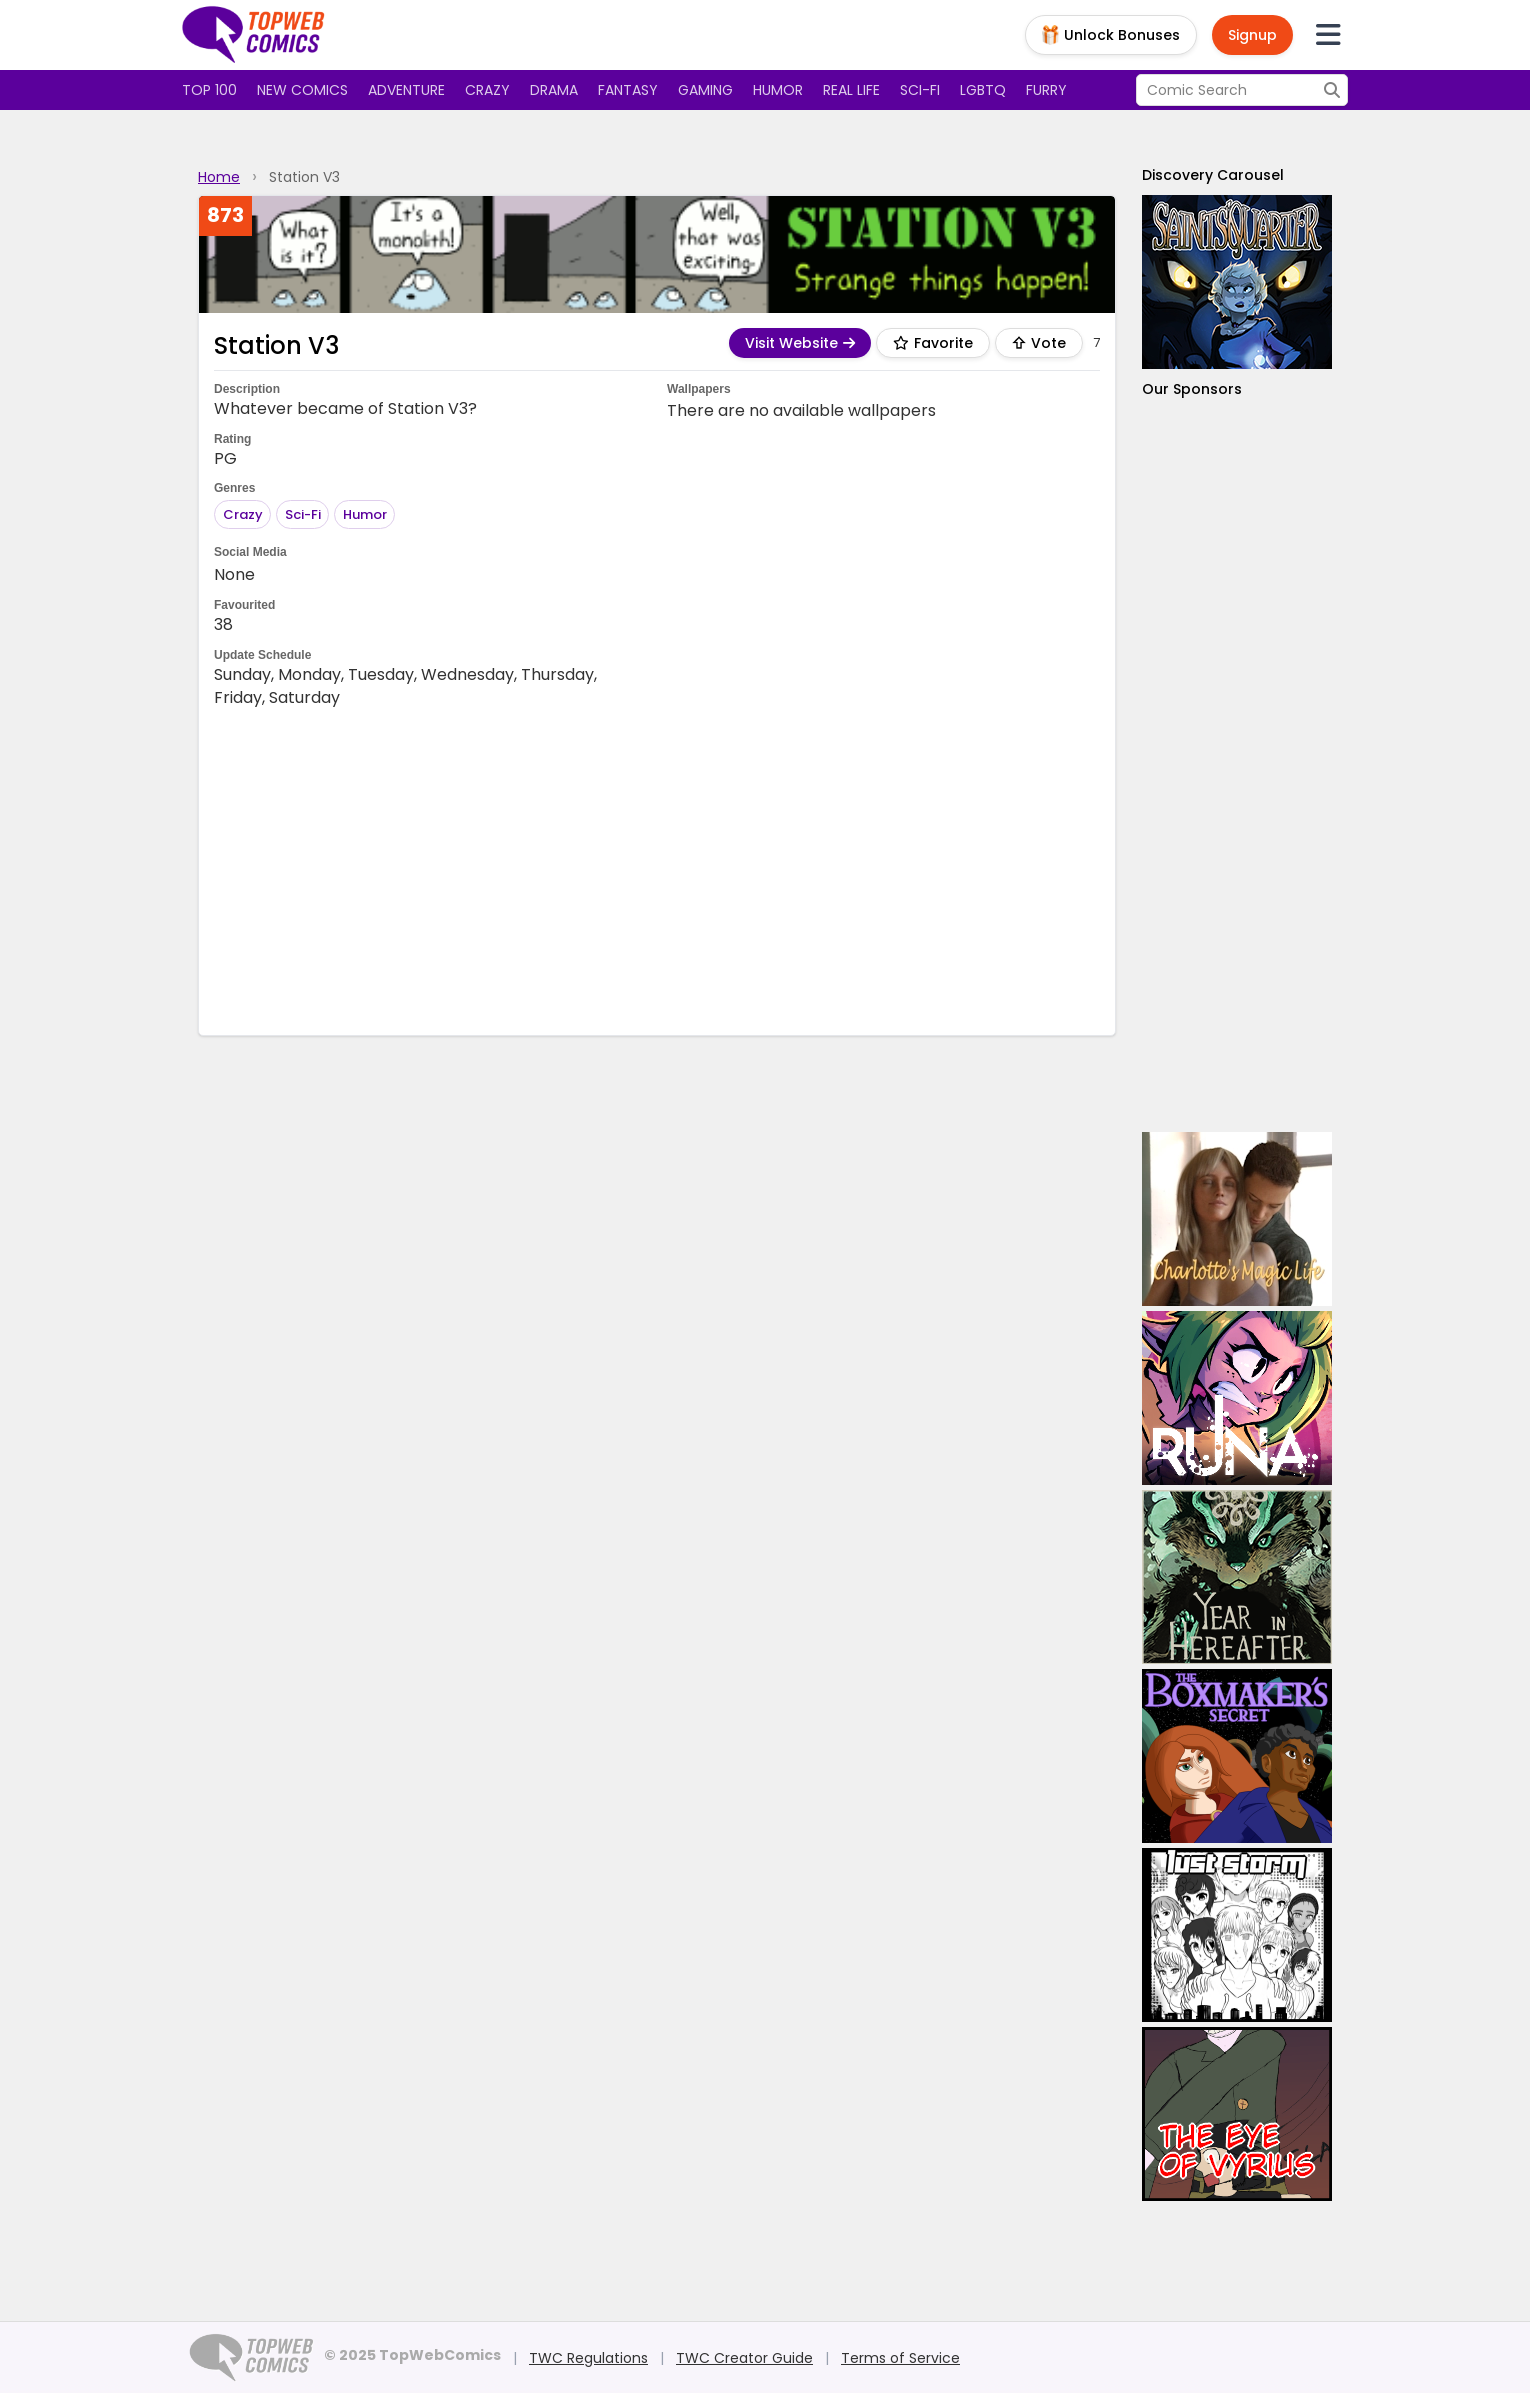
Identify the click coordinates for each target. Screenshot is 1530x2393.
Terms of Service (900, 2358)
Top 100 (209, 90)
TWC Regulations (588, 2358)
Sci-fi (920, 90)
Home (219, 177)
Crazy (487, 90)
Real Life (851, 90)
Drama (554, 90)
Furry (1046, 90)
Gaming (705, 90)
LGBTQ (983, 90)
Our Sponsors (1192, 389)
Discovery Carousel (1213, 175)
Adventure (406, 90)
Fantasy (628, 90)
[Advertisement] (657, 870)
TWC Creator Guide (744, 2358)
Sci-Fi (303, 514)
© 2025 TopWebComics (412, 2355)
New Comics (302, 90)
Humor (778, 90)
